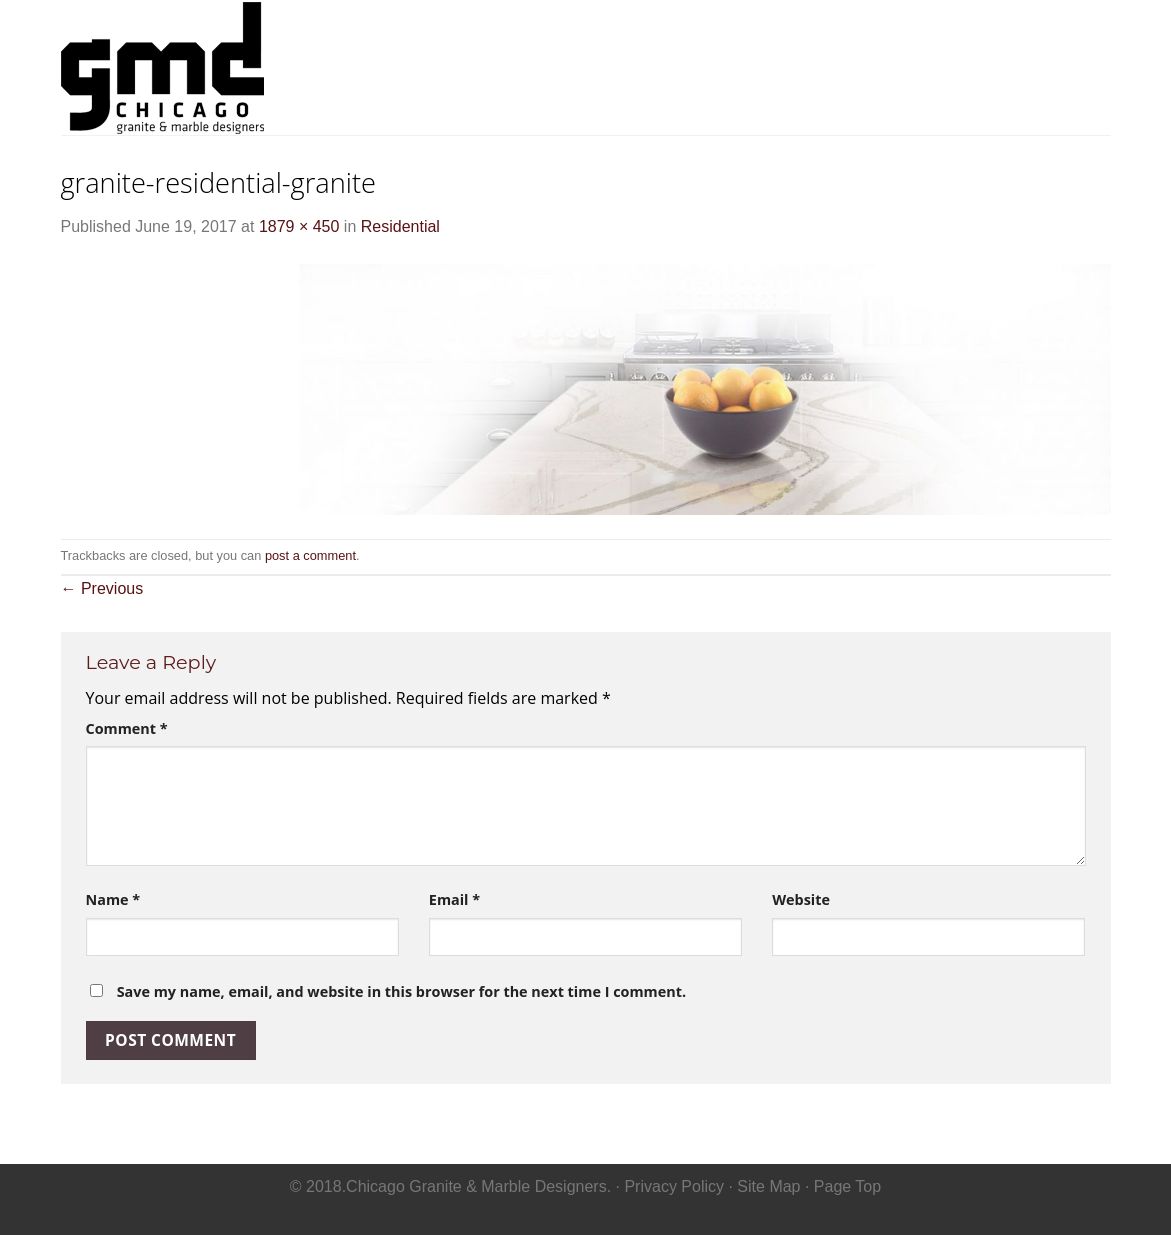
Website (801, 899)
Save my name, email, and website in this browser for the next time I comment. (401, 991)
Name (113, 899)
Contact (1071, 66)
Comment (127, 728)
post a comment (310, 555)
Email (454, 899)
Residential (747, 66)
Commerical (872, 66)
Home (652, 66)
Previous (102, 588)
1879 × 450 (299, 226)
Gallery (980, 66)
